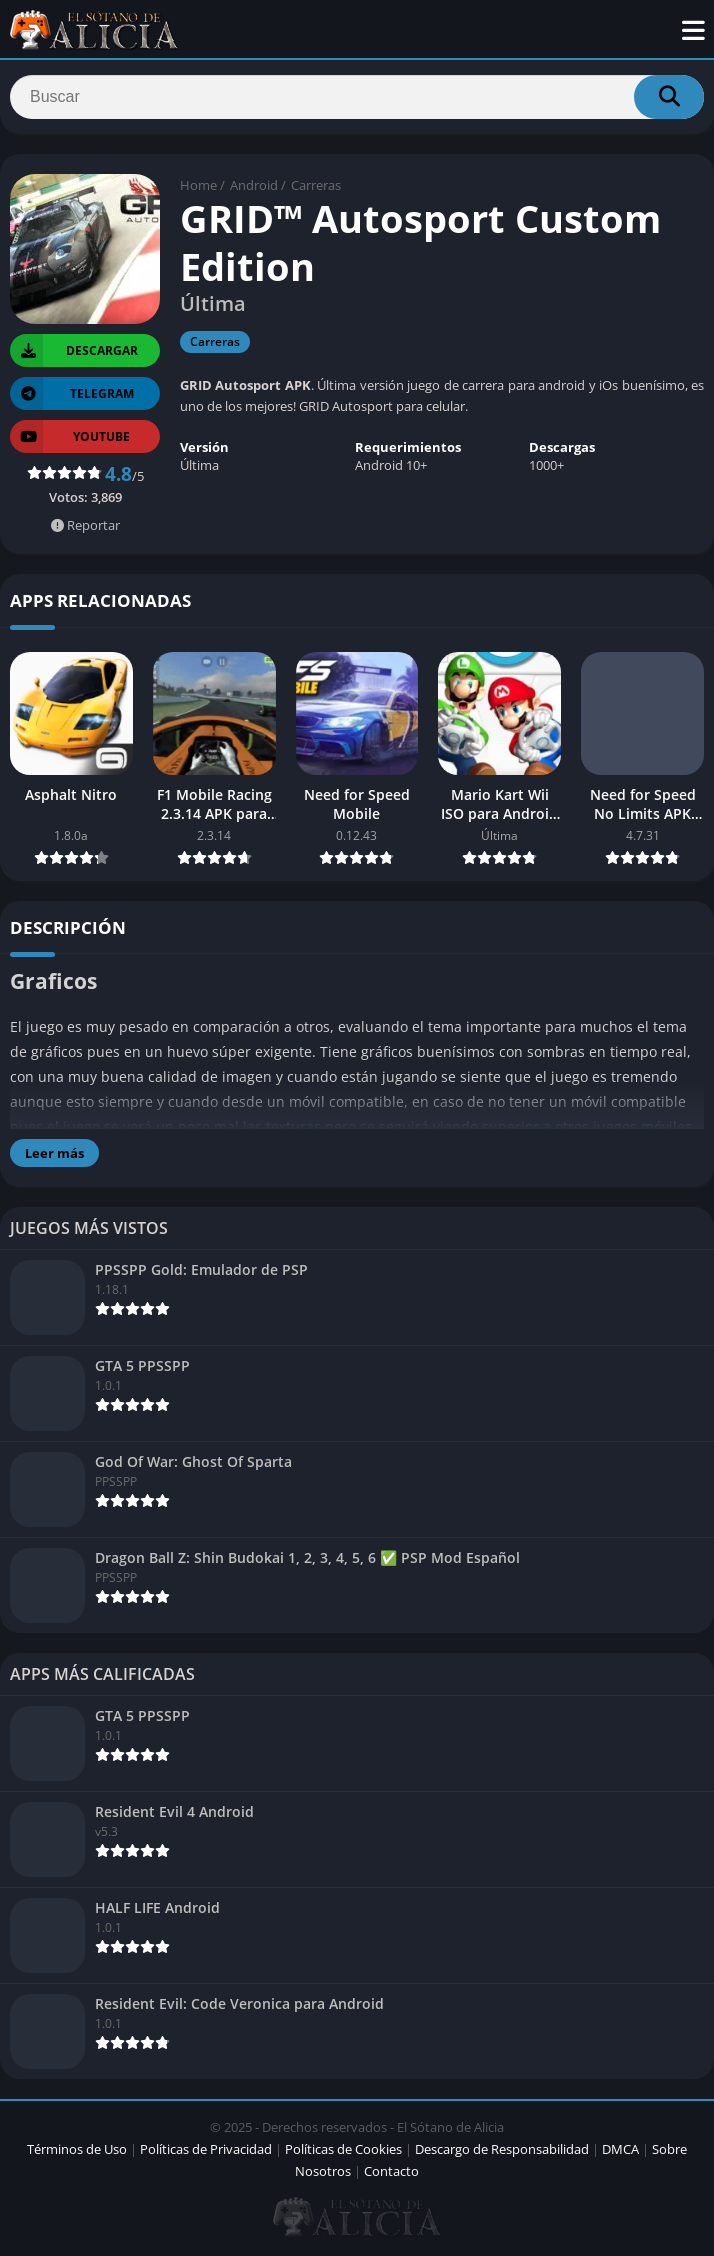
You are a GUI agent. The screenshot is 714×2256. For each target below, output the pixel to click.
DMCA (620, 2149)
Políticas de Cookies (343, 2149)
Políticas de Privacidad (206, 2149)
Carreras (316, 185)
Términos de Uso (77, 2149)
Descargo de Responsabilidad (502, 2149)
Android (254, 185)
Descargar (74, 350)
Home (198, 185)
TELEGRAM (72, 393)
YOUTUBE (70, 436)
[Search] (357, 97)
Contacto (391, 2171)
